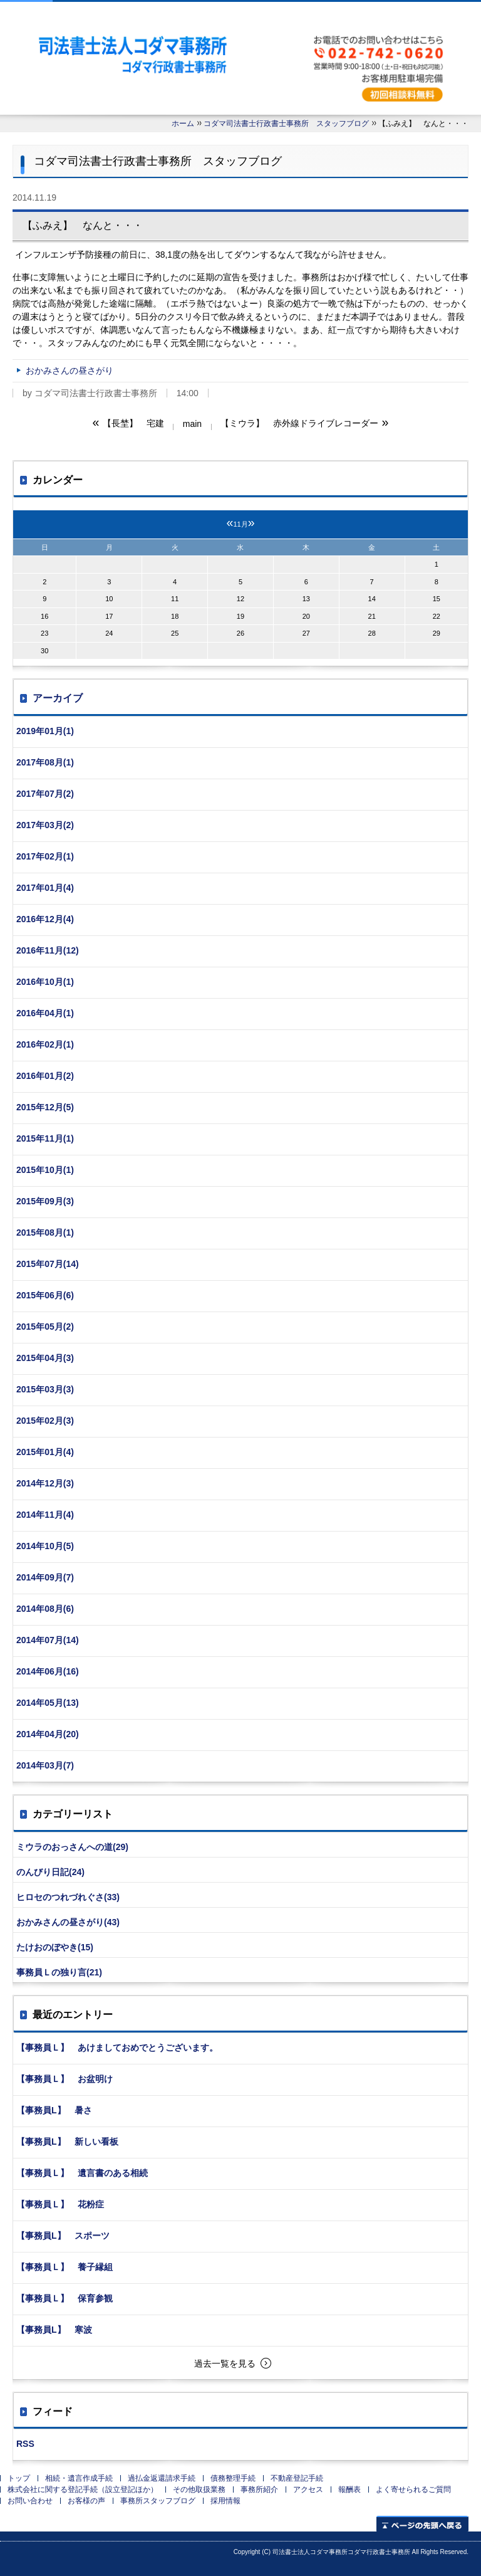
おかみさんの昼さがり (69, 370)
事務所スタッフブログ (157, 2500)
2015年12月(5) (45, 1107)
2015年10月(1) (45, 1170)
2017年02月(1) (45, 856)
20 (306, 616)
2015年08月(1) (45, 1233)
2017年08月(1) (45, 762)
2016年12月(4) (45, 919)
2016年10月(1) (45, 982)
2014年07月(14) (47, 1640)
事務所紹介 (259, 2489)
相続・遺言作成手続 (79, 2478)
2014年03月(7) (45, 1765)
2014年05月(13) (47, 1703)
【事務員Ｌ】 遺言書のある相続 (82, 2173)
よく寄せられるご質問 (413, 2489)
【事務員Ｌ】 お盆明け (64, 2079)
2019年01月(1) (45, 731)
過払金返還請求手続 (161, 2478)
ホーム (183, 123)
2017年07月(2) (45, 794)
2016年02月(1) (45, 1044)
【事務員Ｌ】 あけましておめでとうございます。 (117, 2047)
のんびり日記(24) (50, 1872)
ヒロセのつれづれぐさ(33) (68, 1897)
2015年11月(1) (45, 1138)
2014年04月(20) (47, 1734)
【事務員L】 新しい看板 (67, 2142)
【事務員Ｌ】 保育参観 (64, 2298)
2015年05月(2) (45, 1327)
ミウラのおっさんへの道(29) (72, 1847)
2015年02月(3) (45, 1421)
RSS (25, 2444)
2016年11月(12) (47, 950)
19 (240, 616)
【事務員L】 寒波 (54, 2330)
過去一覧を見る (225, 2363)
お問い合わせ (30, 2500)
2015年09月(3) (45, 1201)
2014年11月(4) (45, 1515)
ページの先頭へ (422, 2523)
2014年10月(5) (45, 1546)
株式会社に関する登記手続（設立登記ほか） (83, 2489)
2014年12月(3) (45, 1483)
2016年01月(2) (45, 1076)
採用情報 (225, 2500)
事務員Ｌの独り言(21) (59, 1972)
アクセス (308, 2489)
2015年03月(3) (45, 1389)
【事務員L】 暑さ (54, 2110)
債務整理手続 (233, 2478)
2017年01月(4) (45, 888)
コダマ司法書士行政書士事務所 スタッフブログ (286, 123)
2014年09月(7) (45, 1577)
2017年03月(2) (45, 825)
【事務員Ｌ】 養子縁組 (64, 2267)
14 (372, 598)
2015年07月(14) (47, 1264)
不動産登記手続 (297, 2478)
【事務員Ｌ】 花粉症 (60, 2204)
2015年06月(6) (45, 1295)
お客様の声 (86, 2500)
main (192, 424)
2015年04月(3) (45, 1358)
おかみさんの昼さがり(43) (68, 1922)
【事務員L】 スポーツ (63, 2236)
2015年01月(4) (45, 1452)
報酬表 (349, 2489)
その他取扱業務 (199, 2489)
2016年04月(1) (45, 1013)
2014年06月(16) (47, 1671)
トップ (19, 2478)
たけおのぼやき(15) (54, 1947)
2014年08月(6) (45, 1609)
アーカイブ (58, 698)
